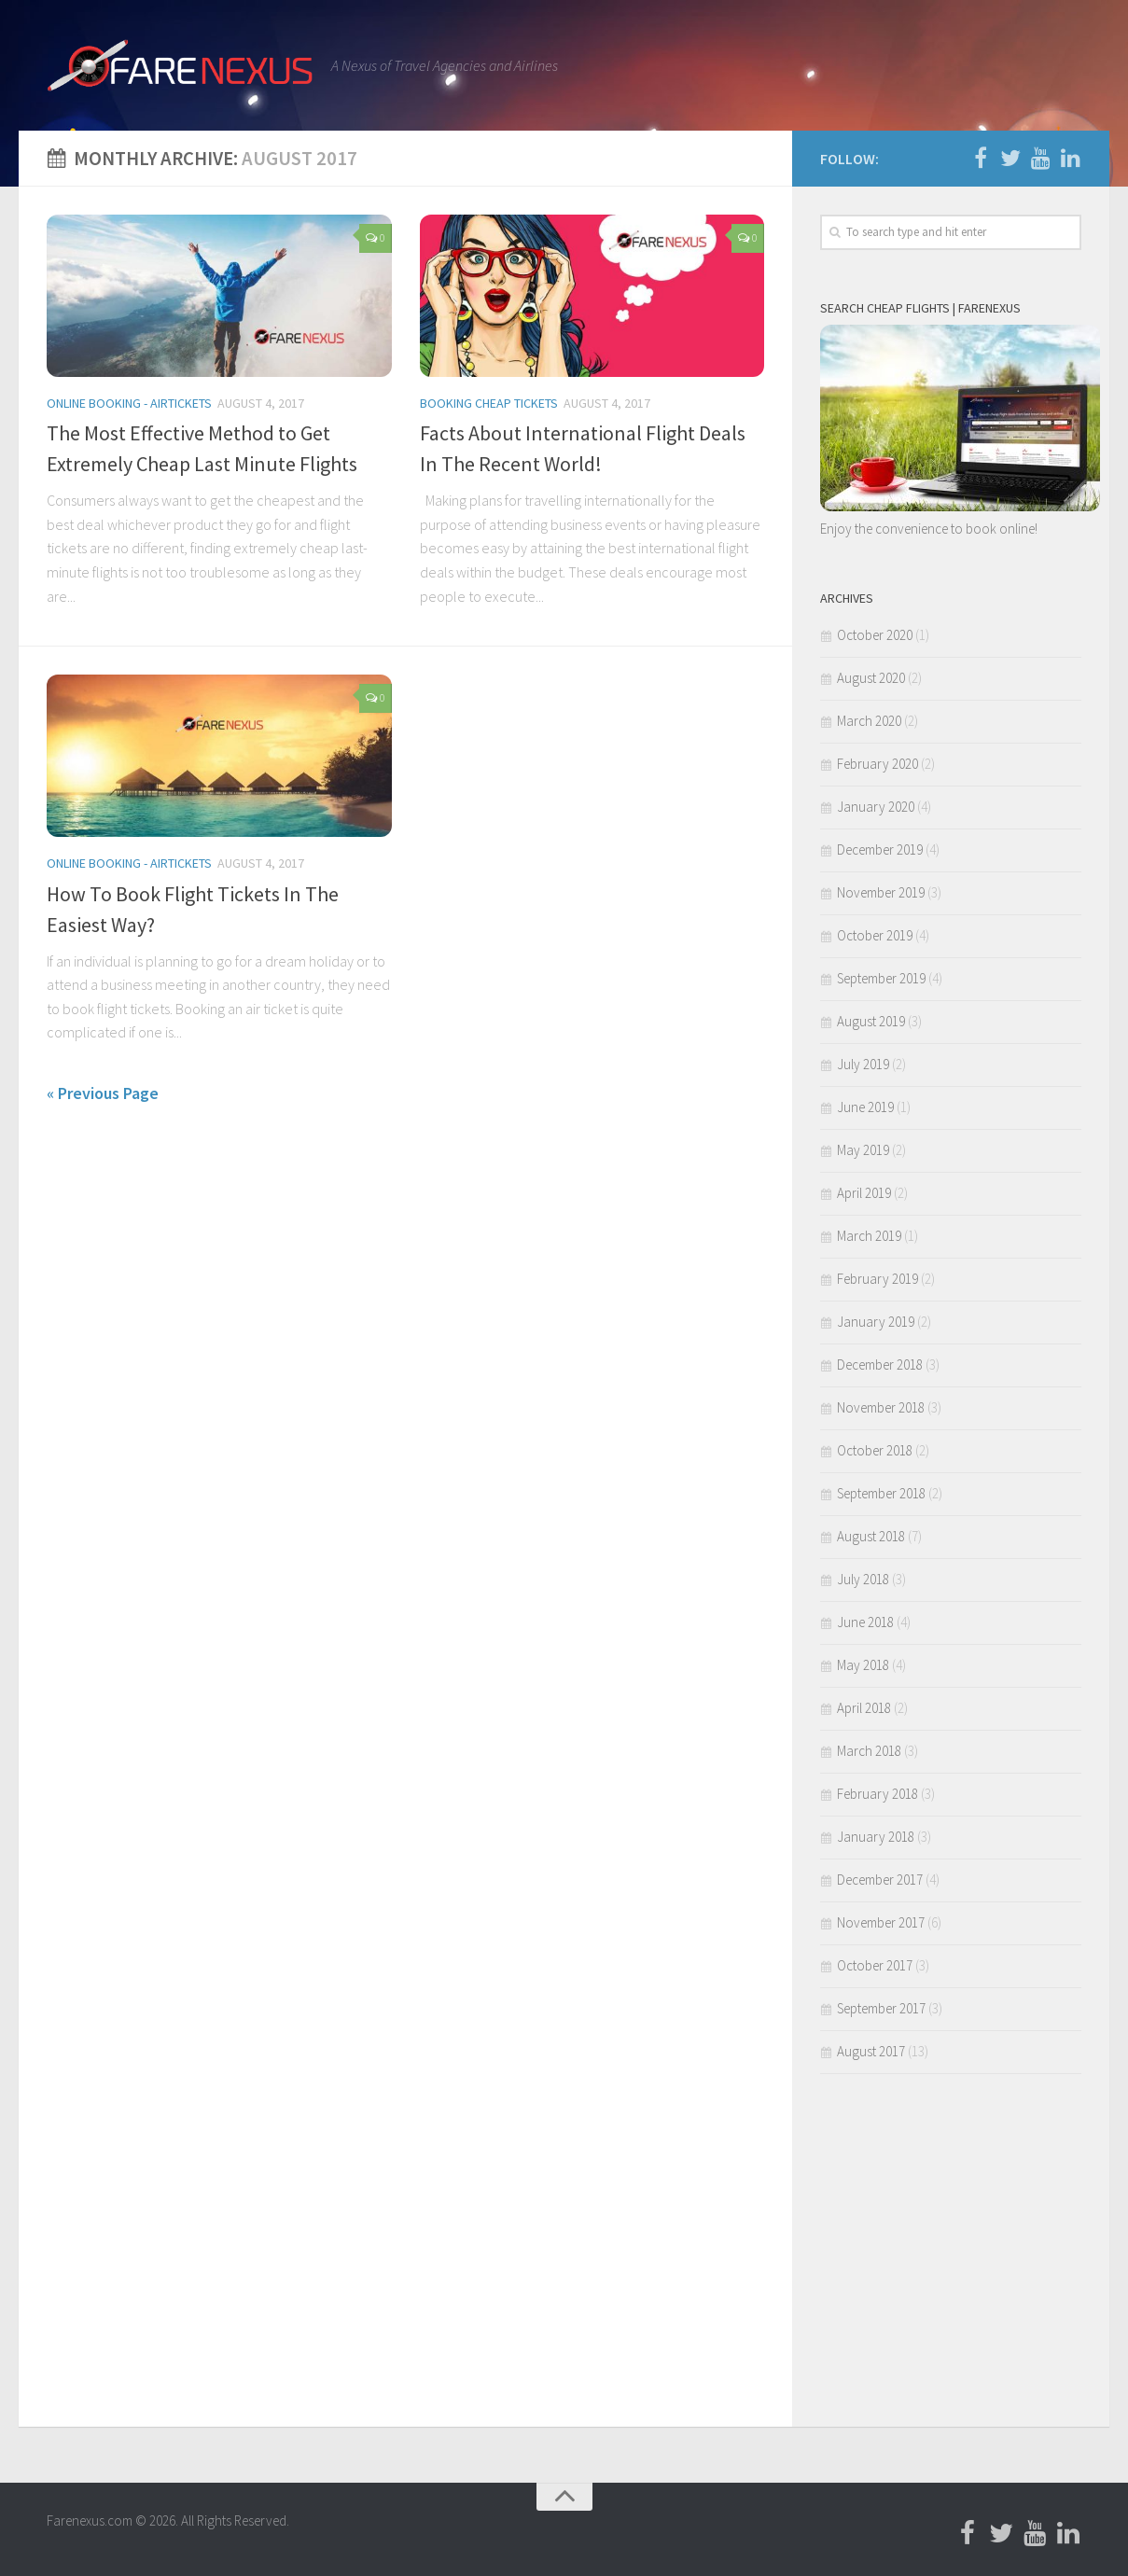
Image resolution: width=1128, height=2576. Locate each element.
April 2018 (864, 1708)
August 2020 (871, 678)
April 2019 (864, 1193)
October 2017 (874, 1965)
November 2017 (881, 1922)
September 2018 (881, 1493)
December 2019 (880, 849)
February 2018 (877, 1794)
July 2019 (863, 1064)
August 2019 (871, 1021)
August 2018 (871, 1536)
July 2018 (863, 1579)
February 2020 (877, 764)
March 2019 (869, 1236)
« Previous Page (103, 1093)
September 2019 (881, 978)
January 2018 (875, 1836)
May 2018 (863, 1665)
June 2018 (865, 1622)
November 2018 (881, 1407)
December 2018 (880, 1364)
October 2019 (874, 935)
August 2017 (871, 2051)
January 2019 (875, 1321)
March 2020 (869, 721)
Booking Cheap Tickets (489, 403)
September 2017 (881, 2008)
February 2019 (877, 1279)
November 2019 (881, 892)
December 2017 (880, 1879)
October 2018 (874, 1450)
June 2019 (865, 1107)
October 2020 (874, 635)
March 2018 (869, 1751)
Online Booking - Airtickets (129, 403)
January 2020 (875, 806)
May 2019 (863, 1150)
